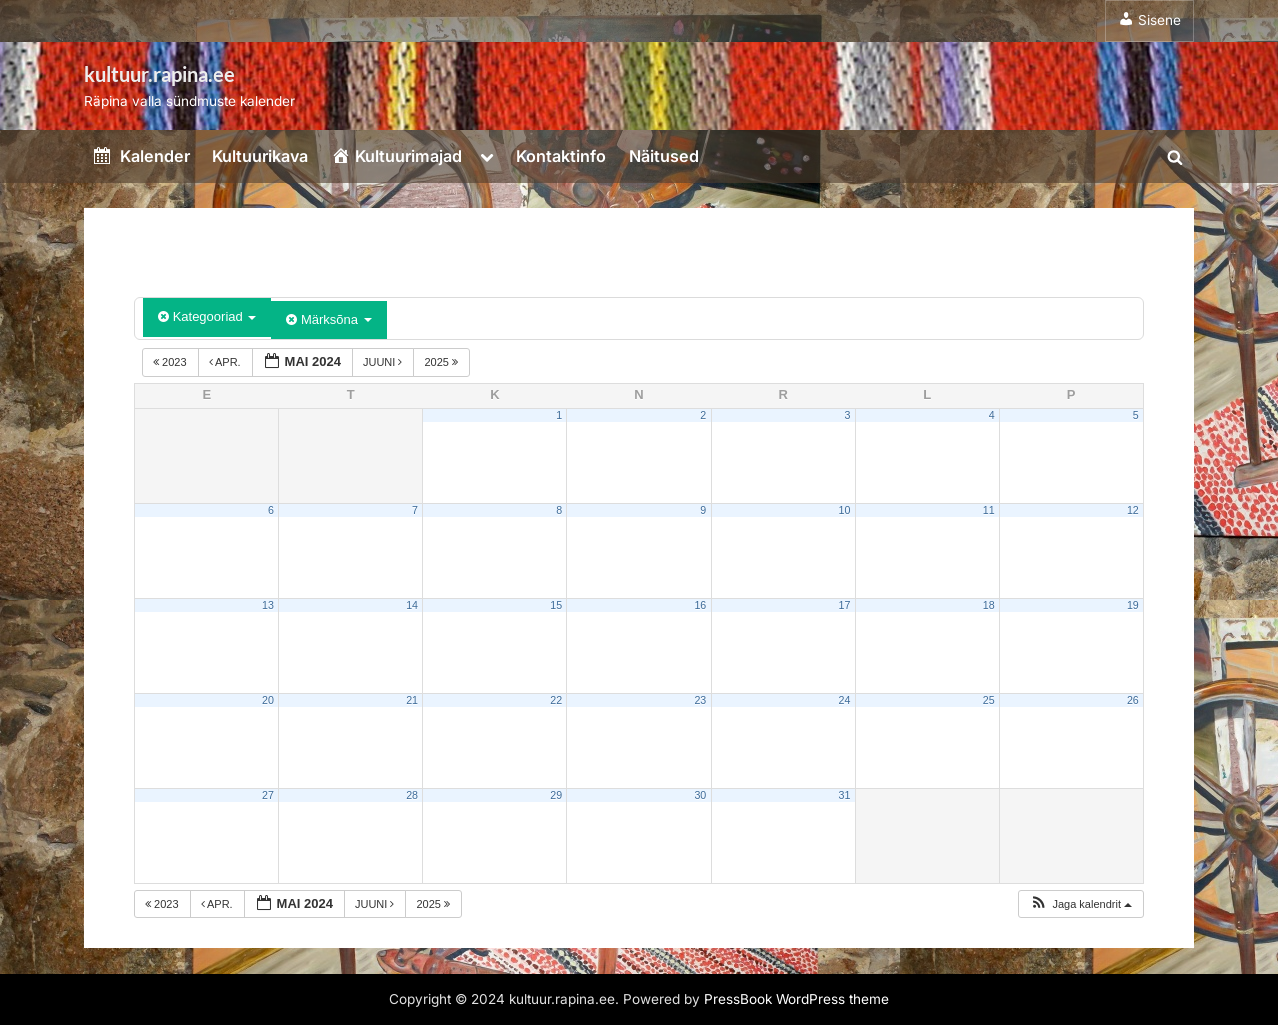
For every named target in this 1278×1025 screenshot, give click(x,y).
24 (845, 700)
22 (556, 700)
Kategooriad (207, 316)
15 (556, 605)
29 (556, 795)
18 (989, 605)
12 (1133, 510)
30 (700, 795)
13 (268, 605)
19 (1133, 605)
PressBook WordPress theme (796, 999)
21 (412, 700)
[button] (1080, 904)
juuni (384, 362)
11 (989, 510)
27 (268, 795)
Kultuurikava (260, 156)
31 (845, 795)
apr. (226, 362)
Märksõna (328, 319)
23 (700, 700)
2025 (442, 362)
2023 (171, 362)
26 (1133, 700)
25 (989, 700)
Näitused (664, 156)
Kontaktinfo (561, 156)
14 (412, 605)
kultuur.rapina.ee (159, 74)
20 (268, 700)
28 (412, 795)
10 (845, 510)
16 (700, 605)
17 (845, 605)
